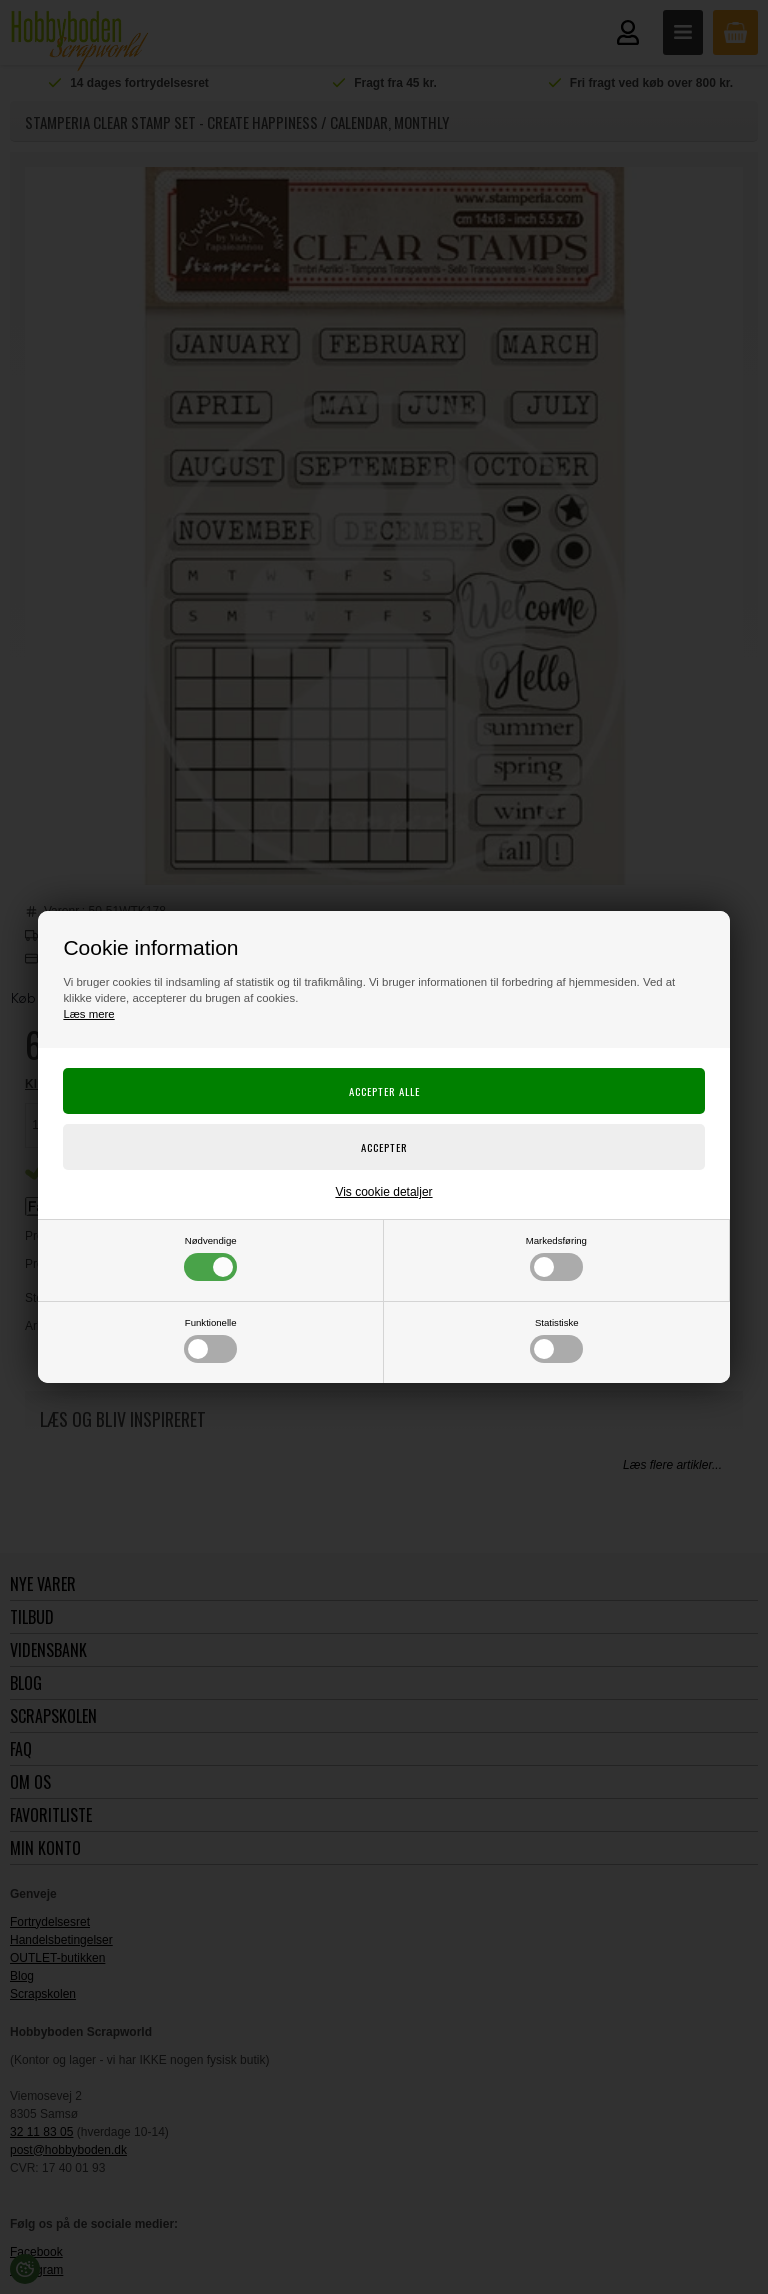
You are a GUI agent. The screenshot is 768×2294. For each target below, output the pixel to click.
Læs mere (88, 1014)
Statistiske (556, 1340)
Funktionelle (210, 1340)
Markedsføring (556, 1258)
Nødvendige (210, 1258)
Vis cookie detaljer (383, 1192)
